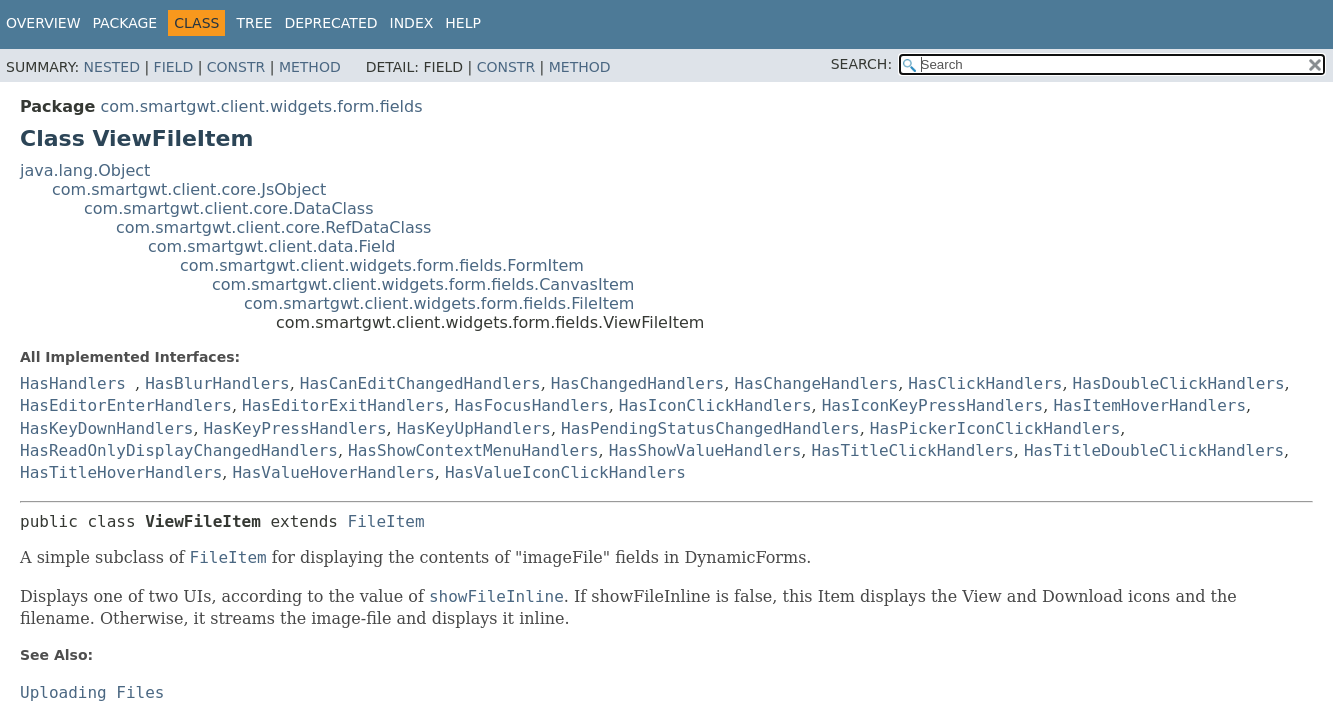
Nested (112, 67)
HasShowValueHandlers (705, 450)
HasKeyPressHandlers (295, 428)
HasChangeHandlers (816, 383)
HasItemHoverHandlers (1149, 405)
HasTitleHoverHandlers (121, 472)
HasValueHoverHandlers (333, 472)
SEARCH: (861, 64)
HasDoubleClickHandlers (1179, 383)
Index (412, 23)
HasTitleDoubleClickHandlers (1154, 450)
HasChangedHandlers (637, 383)
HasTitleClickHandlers (913, 450)
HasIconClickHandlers (715, 405)
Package (125, 23)
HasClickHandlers (985, 383)
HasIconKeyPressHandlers (933, 405)
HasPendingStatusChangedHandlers (710, 428)
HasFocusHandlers (532, 405)
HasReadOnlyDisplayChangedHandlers (179, 450)
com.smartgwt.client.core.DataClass (229, 208)
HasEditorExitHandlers (343, 405)
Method (310, 67)
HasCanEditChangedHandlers (420, 383)
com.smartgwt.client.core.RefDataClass (273, 227)
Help (463, 23)
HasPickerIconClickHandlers (995, 428)
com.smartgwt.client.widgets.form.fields (261, 106)
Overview (43, 23)
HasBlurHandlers (217, 383)
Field (174, 67)
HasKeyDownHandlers (106, 428)
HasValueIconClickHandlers (565, 472)
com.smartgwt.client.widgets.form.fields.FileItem (439, 303)
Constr (236, 67)
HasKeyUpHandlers (474, 428)
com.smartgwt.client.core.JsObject (189, 189)
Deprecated (330, 23)
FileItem (386, 521)
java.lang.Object (85, 170)
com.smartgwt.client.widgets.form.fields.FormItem (382, 265)
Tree (254, 23)
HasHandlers (73, 383)
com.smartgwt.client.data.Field (272, 246)
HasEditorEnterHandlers (126, 405)
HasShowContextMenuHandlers (473, 450)
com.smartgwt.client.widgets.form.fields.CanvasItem (423, 284)
